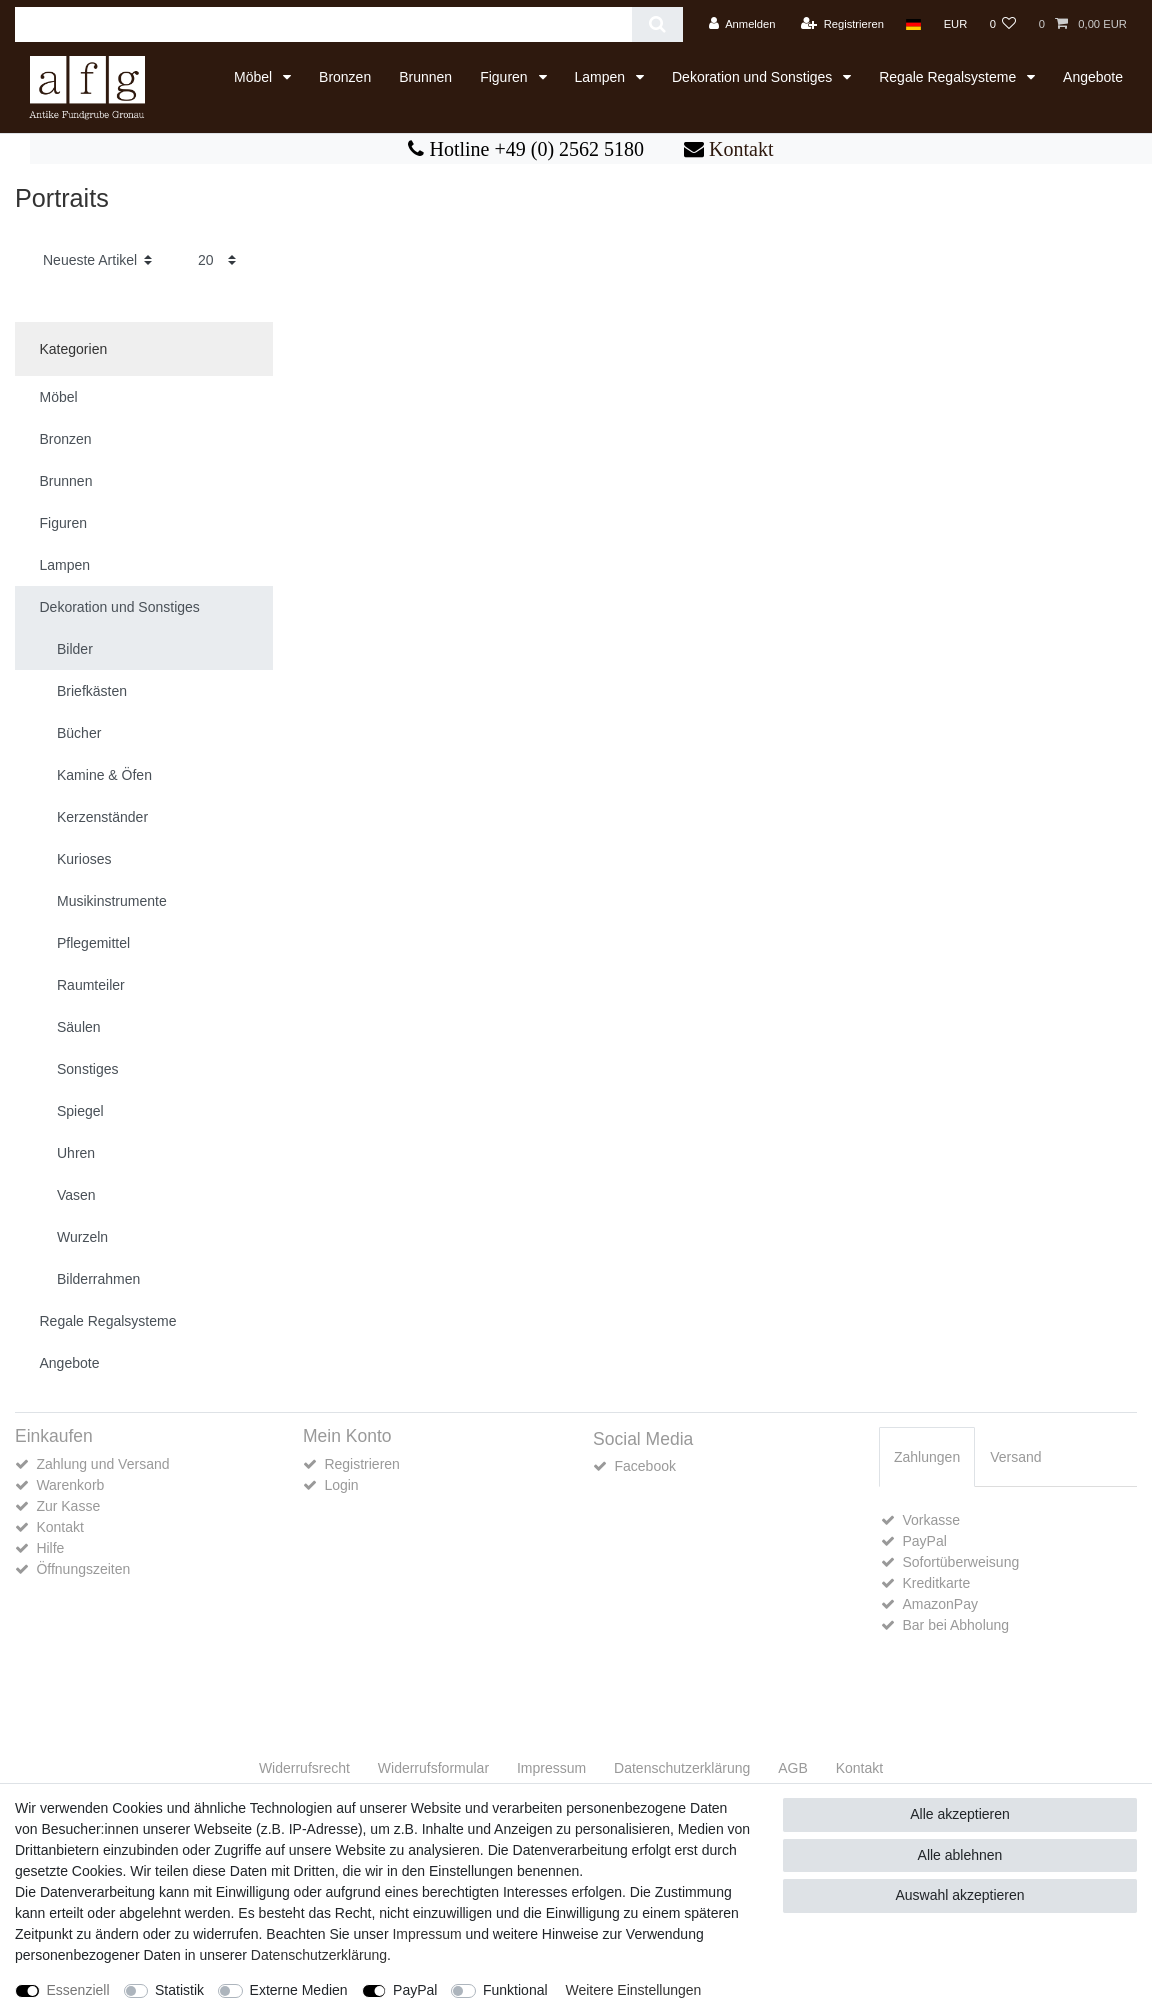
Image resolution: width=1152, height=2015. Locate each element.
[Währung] (955, 24)
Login (341, 1485)
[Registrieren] (842, 24)
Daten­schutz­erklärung (682, 1768)
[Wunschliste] (1002, 24)
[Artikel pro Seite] (217, 260)
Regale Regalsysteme (949, 77)
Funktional (515, 1990)
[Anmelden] (742, 24)
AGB (793, 1768)
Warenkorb (70, 1485)
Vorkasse (931, 1520)
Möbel (255, 77)
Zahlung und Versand (102, 1464)
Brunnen (425, 77)
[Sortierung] (97, 260)
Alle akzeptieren (960, 1814)
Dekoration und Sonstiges (754, 77)
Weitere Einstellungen (633, 1990)
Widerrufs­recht (304, 1768)
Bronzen (345, 77)
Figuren (505, 77)
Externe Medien (299, 1990)
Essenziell (78, 1990)
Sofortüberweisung (960, 1562)
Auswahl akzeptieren (959, 1895)
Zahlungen (927, 1457)
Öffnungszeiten (83, 1569)
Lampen (602, 77)
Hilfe (50, 1548)
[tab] (927, 1456)
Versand (1015, 1457)
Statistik (179, 1990)
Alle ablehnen (960, 1855)
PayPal (924, 1541)
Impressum (551, 1768)
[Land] (913, 24)
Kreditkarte (936, 1583)
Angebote (1093, 77)
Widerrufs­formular (433, 1768)
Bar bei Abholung (955, 1625)
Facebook (644, 1466)
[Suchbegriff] (323, 24)
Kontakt (738, 149)
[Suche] (657, 24)
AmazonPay (939, 1604)
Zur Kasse (68, 1506)
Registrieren (361, 1464)
